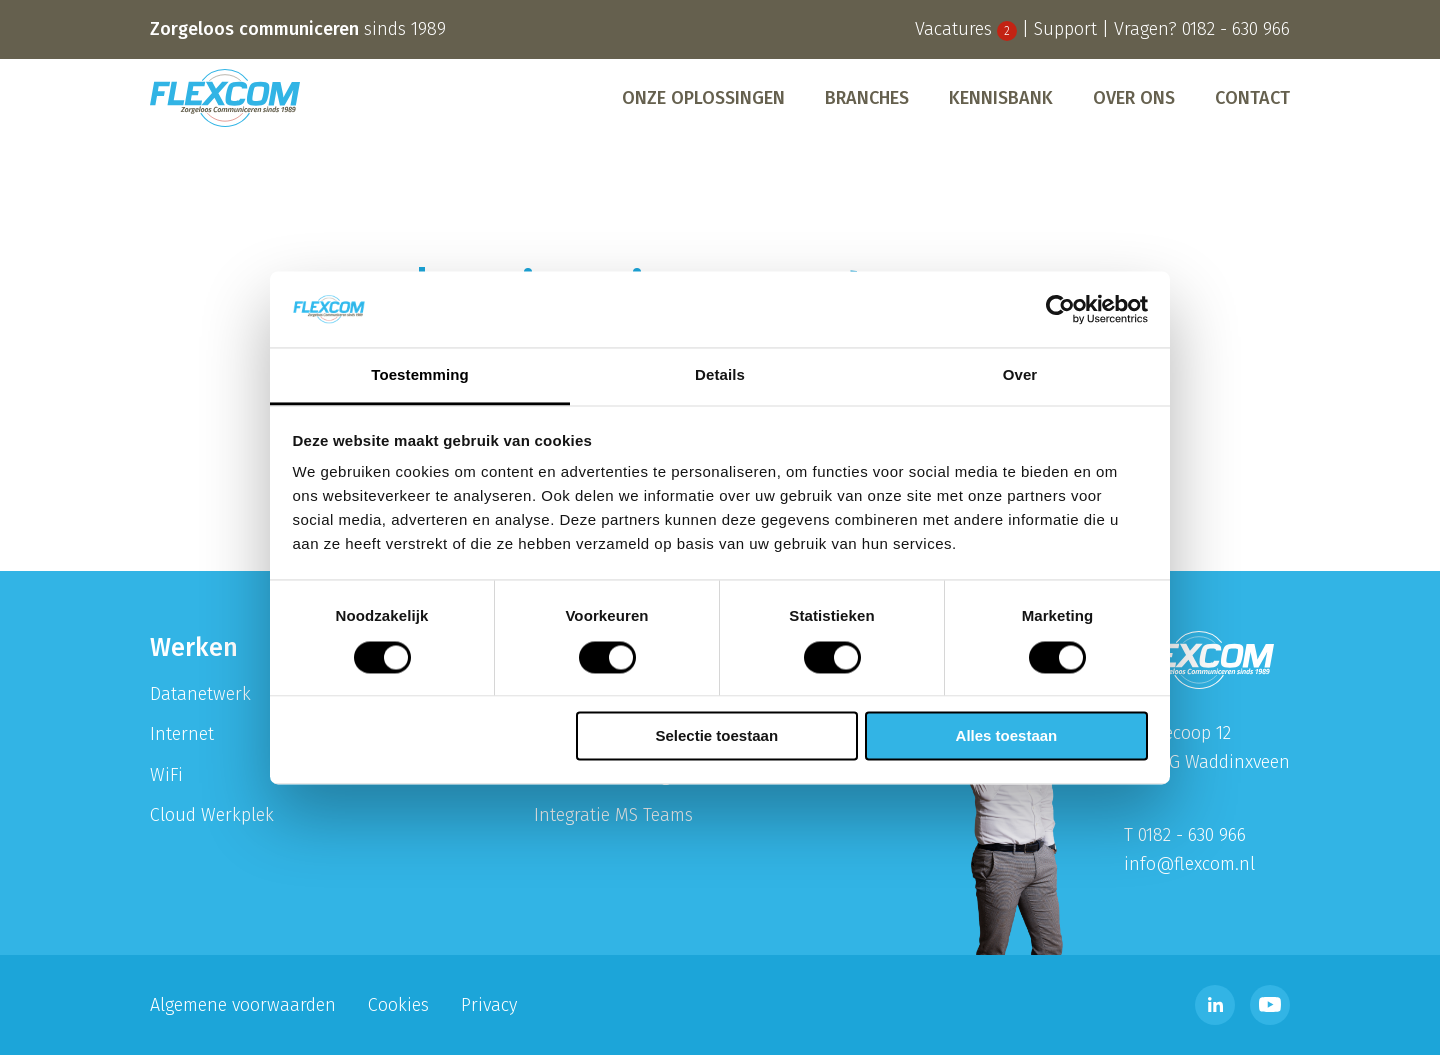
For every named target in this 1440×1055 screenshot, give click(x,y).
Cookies (398, 1005)
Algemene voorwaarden (243, 1005)
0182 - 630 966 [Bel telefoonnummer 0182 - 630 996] (1236, 29)
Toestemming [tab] (420, 375)
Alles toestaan (1007, 736)
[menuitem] (703, 98)
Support (1065, 29)
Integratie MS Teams (613, 815)
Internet (182, 734)
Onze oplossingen (703, 98)
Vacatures (966, 29)
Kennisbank (1001, 98)
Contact (1252, 98)
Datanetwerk (200, 694)
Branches (867, 98)
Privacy (489, 1005)
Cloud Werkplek (212, 815)
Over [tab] (1020, 375)
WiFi (166, 775)
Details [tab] (720, 375)
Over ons (1134, 98)
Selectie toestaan (717, 736)
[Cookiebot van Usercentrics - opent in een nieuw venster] (1060, 309)
